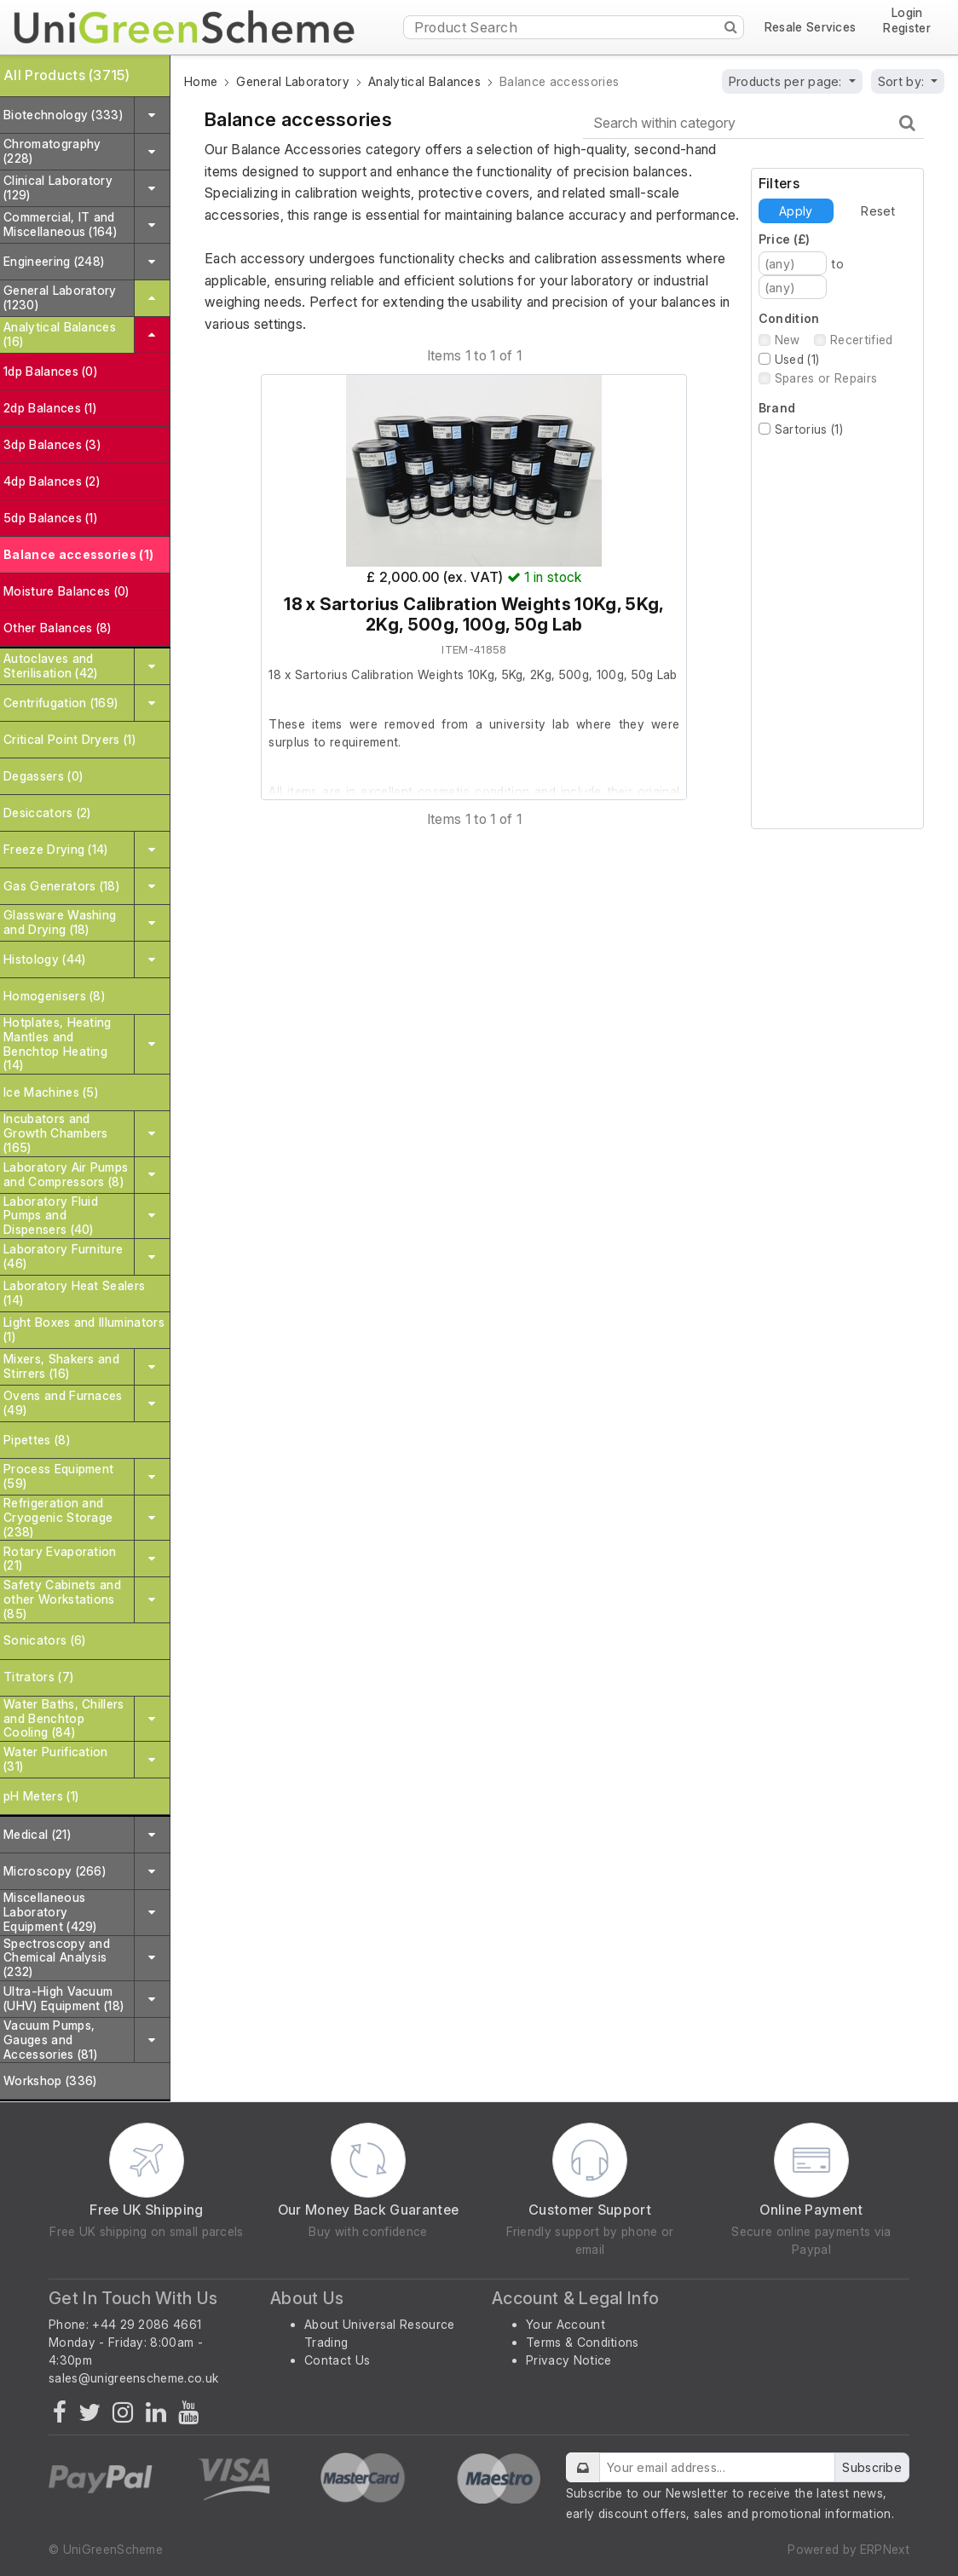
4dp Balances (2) (51, 481)
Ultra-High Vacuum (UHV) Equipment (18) (63, 1998)
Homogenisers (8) (54, 995)
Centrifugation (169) (60, 702)
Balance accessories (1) (78, 554)
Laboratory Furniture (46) (63, 1256)
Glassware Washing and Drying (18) (59, 922)
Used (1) (797, 359)
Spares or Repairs (826, 378)
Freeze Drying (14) (55, 849)
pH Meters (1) (40, 1796)
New (787, 339)
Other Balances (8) (57, 627)
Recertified (861, 339)
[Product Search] (573, 27)
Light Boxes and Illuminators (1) (83, 1329)
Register (907, 28)
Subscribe (872, 2467)
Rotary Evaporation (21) (60, 1558)
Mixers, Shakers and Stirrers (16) (61, 1365)
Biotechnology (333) (63, 114)
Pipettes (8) (36, 1439)
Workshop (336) (49, 2080)
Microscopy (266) (54, 1871)
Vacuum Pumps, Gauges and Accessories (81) (50, 2039)
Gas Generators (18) (61, 886)
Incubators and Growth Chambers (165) (55, 1133)
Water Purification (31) (55, 1758)
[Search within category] (753, 123)
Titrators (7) (38, 1676)
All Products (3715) (66, 75)
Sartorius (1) (809, 429)
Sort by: (903, 81)
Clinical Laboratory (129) (58, 187)
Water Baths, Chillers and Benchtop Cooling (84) (63, 1718)
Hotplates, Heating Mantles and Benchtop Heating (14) (57, 1043)
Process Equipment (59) (58, 1475)
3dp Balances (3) (52, 444)
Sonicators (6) (44, 1640)
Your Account (565, 2324)
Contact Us (337, 2360)
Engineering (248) (53, 261)
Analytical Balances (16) (59, 334)
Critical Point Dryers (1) (69, 739)
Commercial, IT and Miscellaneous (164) (60, 224)
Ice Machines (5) (50, 1092)
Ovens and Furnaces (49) (63, 1402)
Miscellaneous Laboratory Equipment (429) (50, 1911)
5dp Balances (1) (50, 517)
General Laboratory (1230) (60, 297)
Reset (878, 211)
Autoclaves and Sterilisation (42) (50, 665)
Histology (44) (44, 959)
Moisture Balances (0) (66, 591)
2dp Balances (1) (49, 408)
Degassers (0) (43, 776)
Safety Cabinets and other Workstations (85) (62, 1599)
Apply (795, 211)
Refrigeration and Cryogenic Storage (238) (58, 1517)
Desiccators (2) (47, 812)
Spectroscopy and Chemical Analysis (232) (56, 1958)
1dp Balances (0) (50, 371)
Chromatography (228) (52, 150)
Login (907, 13)
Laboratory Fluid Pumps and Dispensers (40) (50, 1215)
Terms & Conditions (582, 2342)
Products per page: (787, 81)
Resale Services (811, 27)
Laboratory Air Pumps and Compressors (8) (65, 1174)
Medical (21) (37, 1834)
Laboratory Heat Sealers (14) (74, 1292)
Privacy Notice (568, 2360)
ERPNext (884, 2549)
